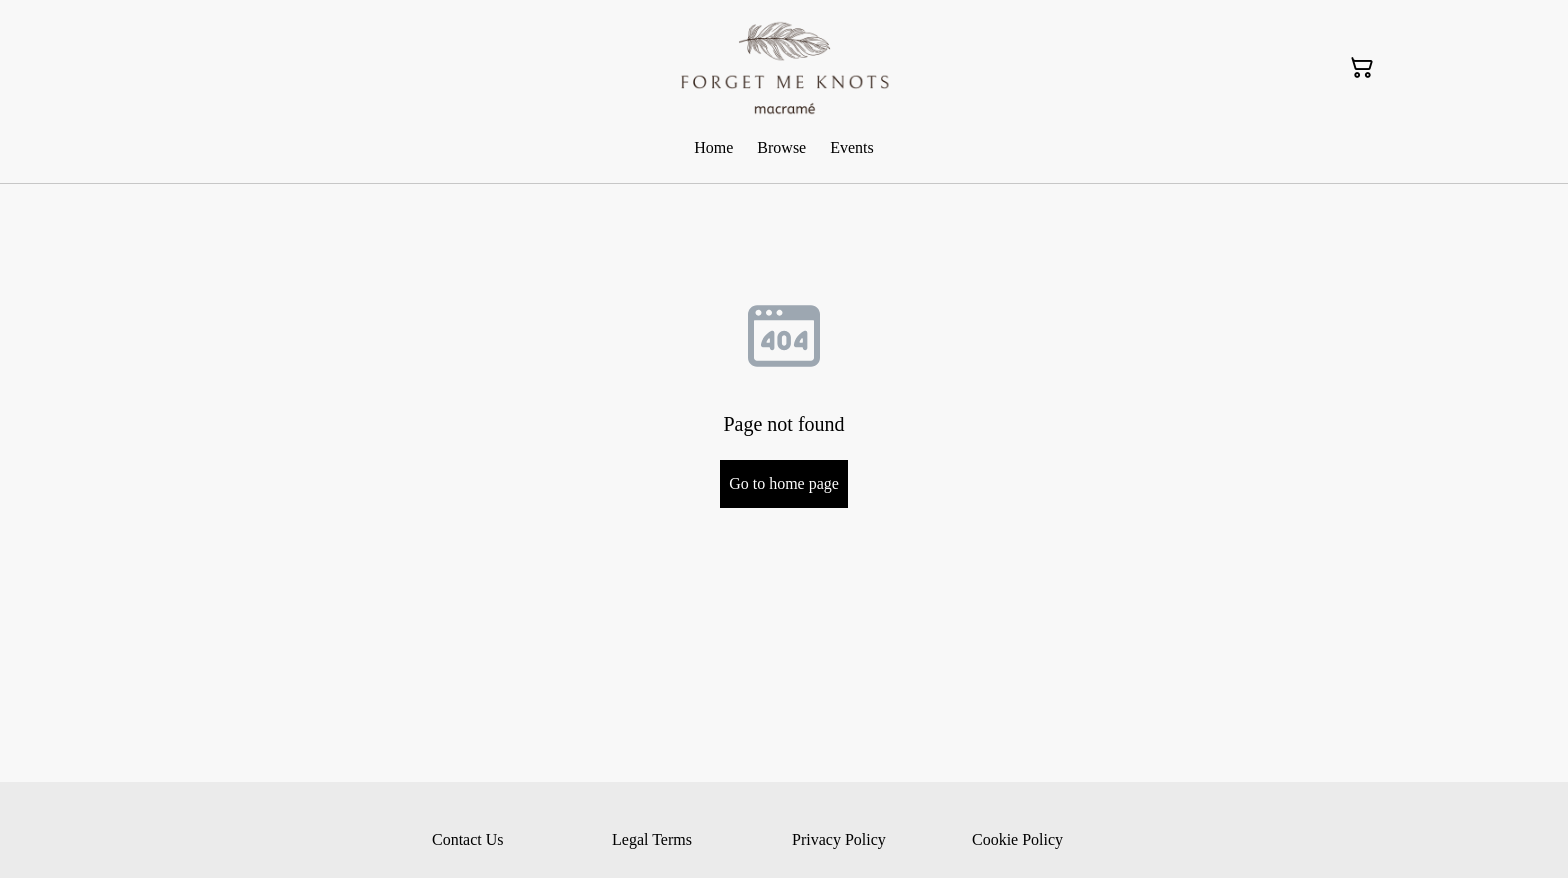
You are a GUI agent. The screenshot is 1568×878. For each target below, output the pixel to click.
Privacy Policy (839, 839)
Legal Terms (652, 839)
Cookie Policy (1017, 839)
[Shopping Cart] (1362, 68)
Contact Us (468, 839)
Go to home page (784, 483)
